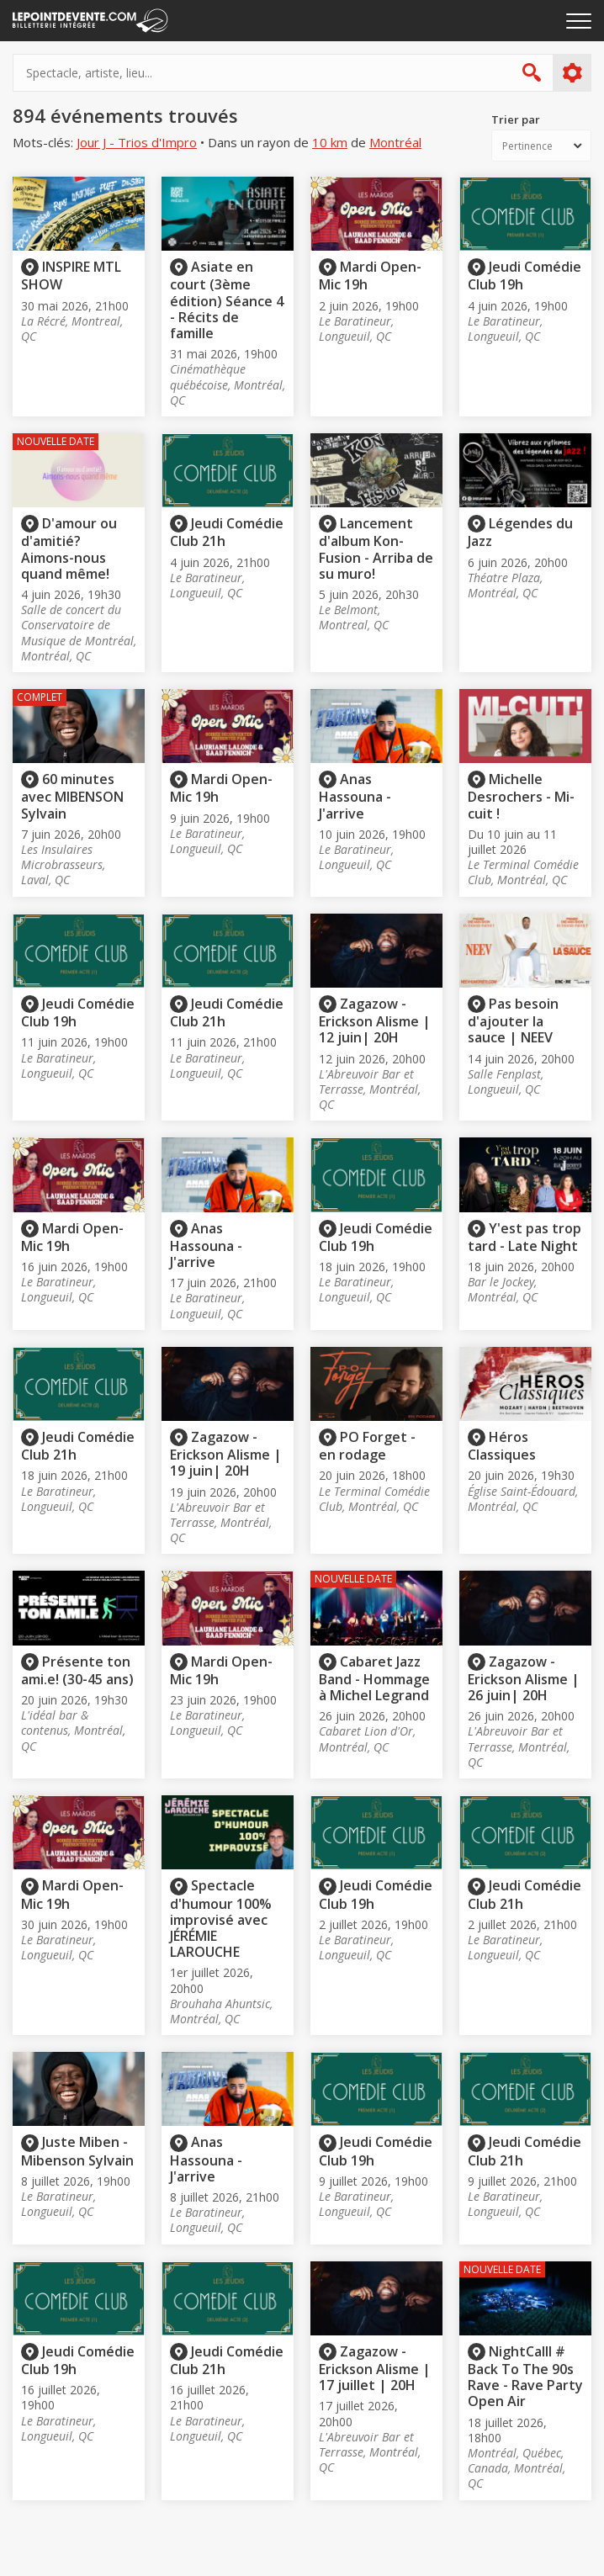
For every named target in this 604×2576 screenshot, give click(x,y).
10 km (329, 143)
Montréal (395, 143)
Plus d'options (571, 73)
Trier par (515, 120)
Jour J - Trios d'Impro (137, 143)
